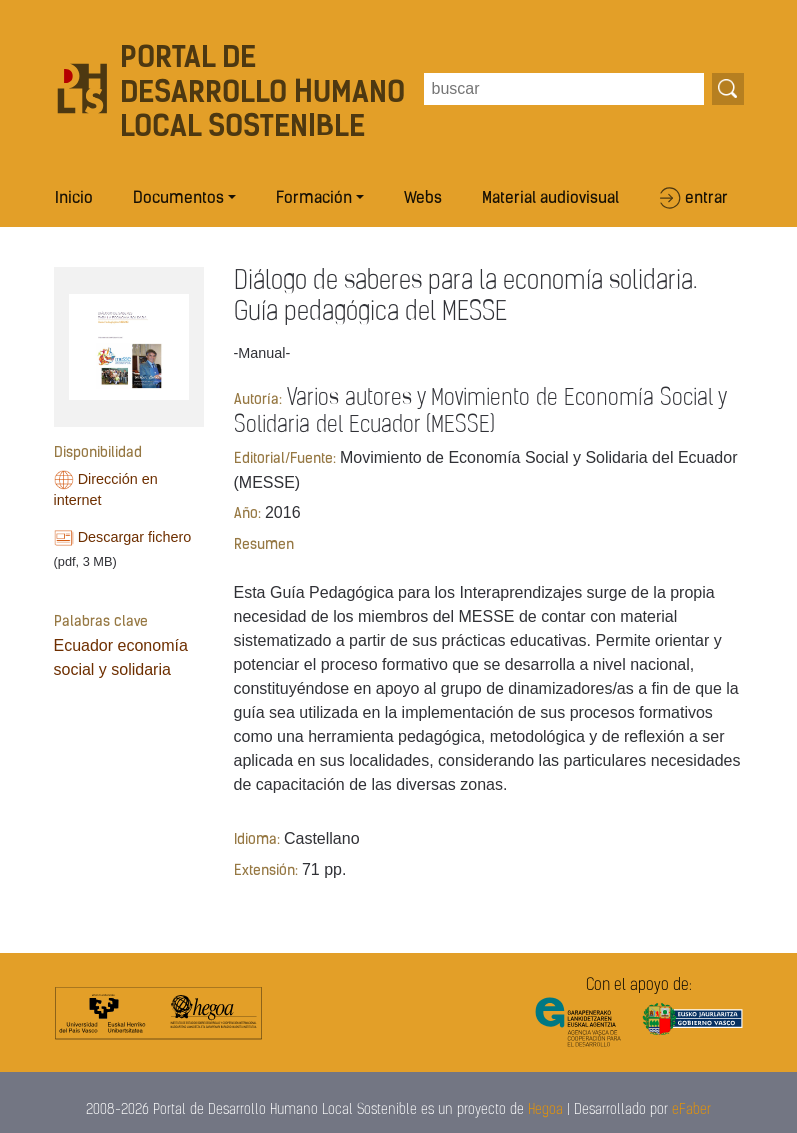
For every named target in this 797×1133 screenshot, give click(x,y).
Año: (247, 514)
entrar (706, 199)
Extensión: (266, 871)
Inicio (74, 199)
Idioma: (257, 840)
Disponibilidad (98, 453)
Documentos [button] (178, 199)
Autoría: (258, 400)
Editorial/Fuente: (285, 459)
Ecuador (84, 645)
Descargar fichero (135, 537)
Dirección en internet (106, 490)
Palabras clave (101, 622)
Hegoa (545, 1110)
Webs (423, 199)
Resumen (264, 545)
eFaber (691, 1110)
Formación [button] (314, 199)
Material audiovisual (550, 199)
